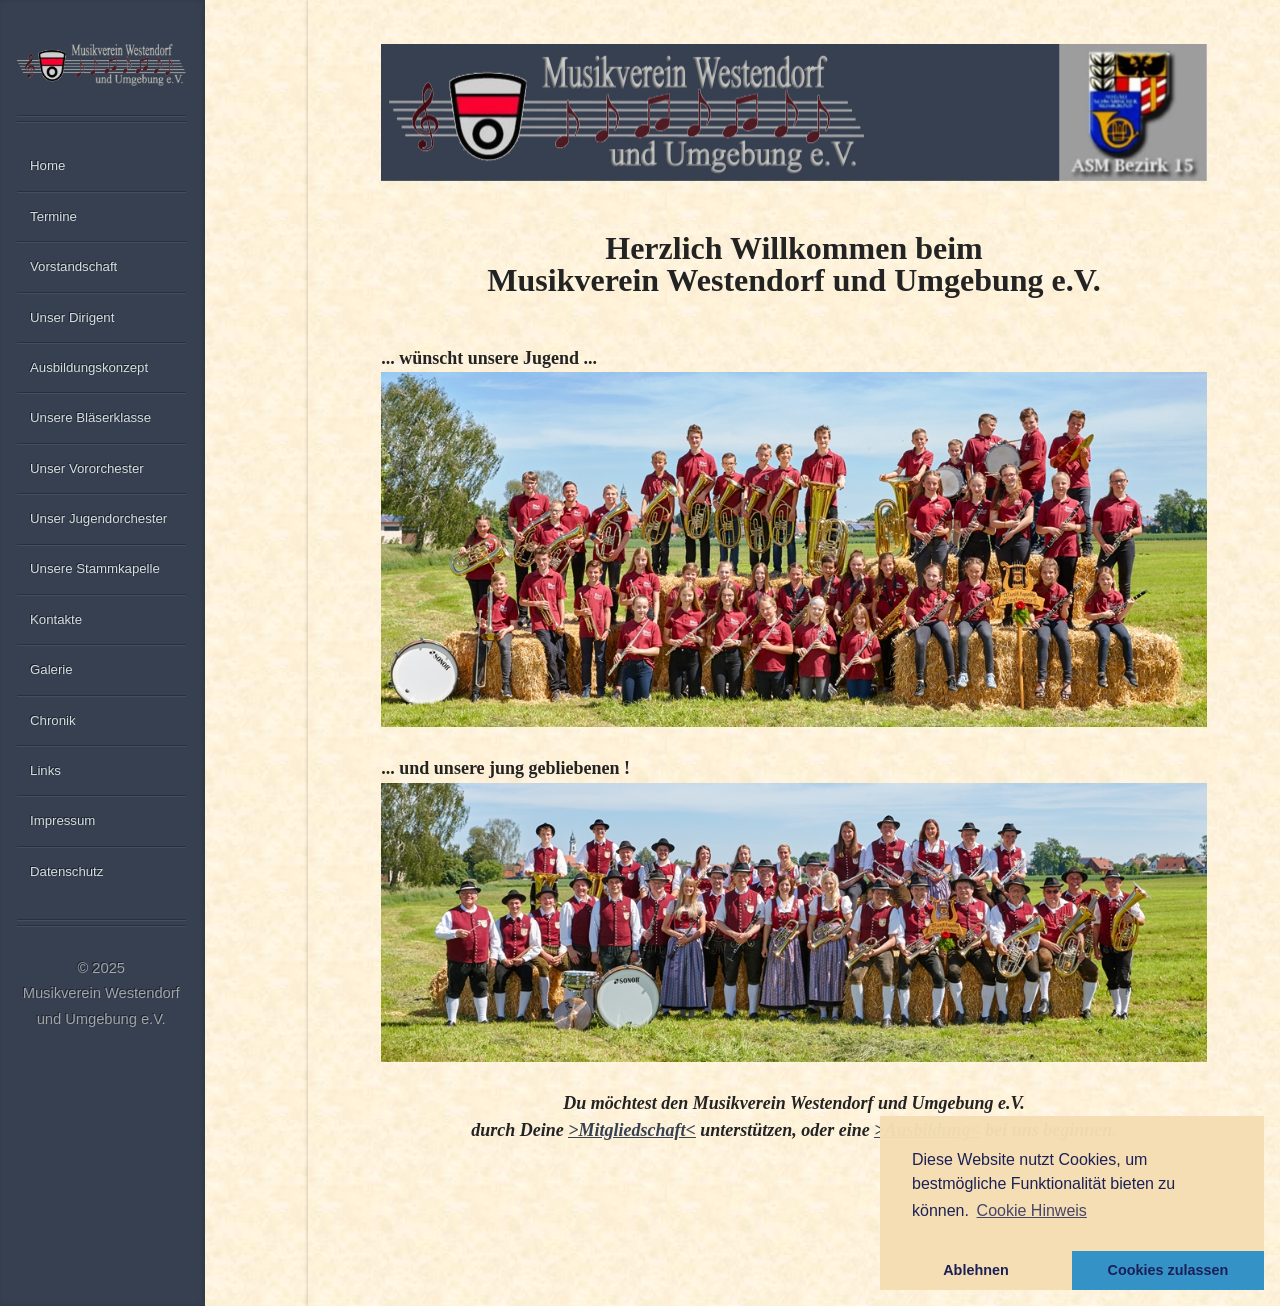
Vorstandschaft (73, 266)
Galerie (51, 669)
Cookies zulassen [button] (1168, 1270)
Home (47, 165)
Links (45, 770)
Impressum (62, 820)
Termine (53, 216)
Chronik (52, 720)
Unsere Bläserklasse (90, 417)
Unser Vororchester (87, 468)
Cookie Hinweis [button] (1032, 1210)
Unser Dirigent (72, 317)
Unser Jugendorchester (98, 518)
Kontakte (56, 619)
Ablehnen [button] (976, 1270)
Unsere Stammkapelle (95, 568)
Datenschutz (66, 871)
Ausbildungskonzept (89, 367)
